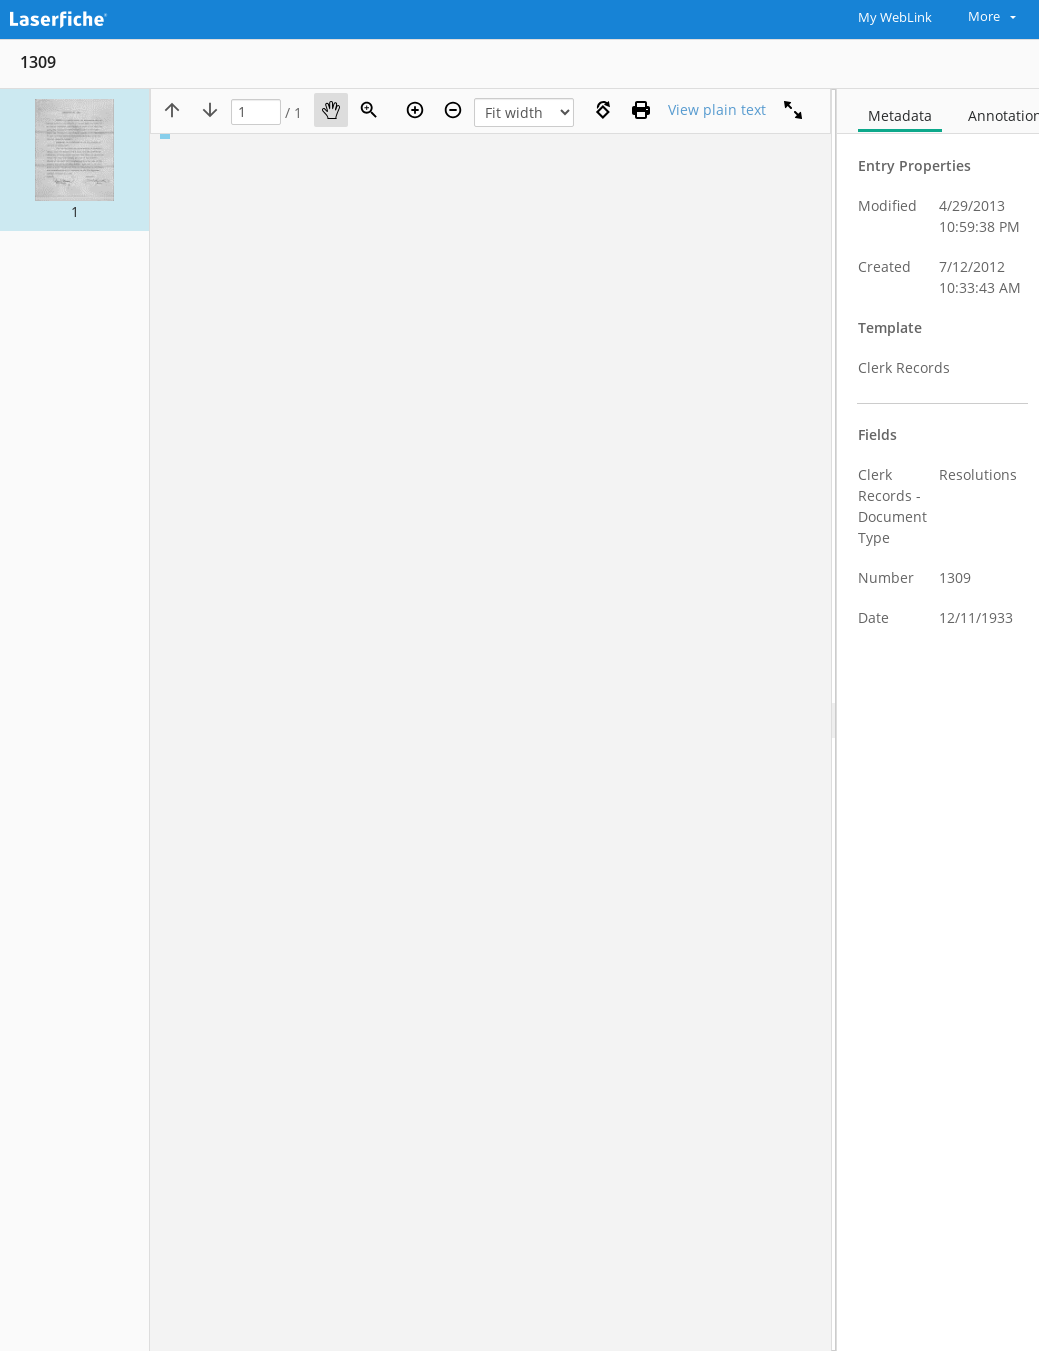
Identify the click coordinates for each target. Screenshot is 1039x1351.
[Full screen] (793, 110)
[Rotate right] (603, 110)
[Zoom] (369, 110)
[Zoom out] (453, 110)
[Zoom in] (415, 110)
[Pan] (331, 110)
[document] (938, 720)
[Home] (105, 17)
